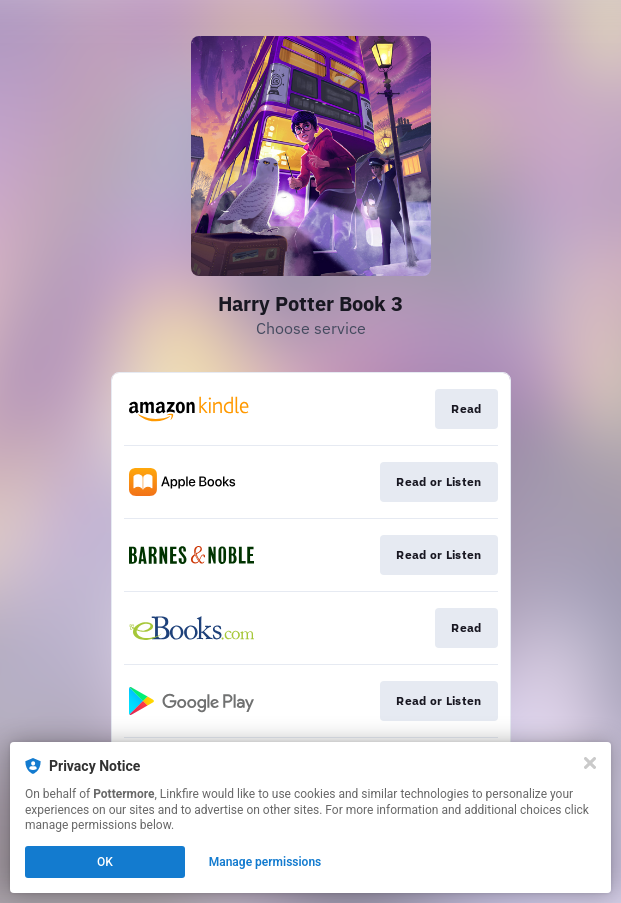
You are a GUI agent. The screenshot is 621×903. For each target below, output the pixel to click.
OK (105, 862)
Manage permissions (265, 862)
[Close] (590, 763)
